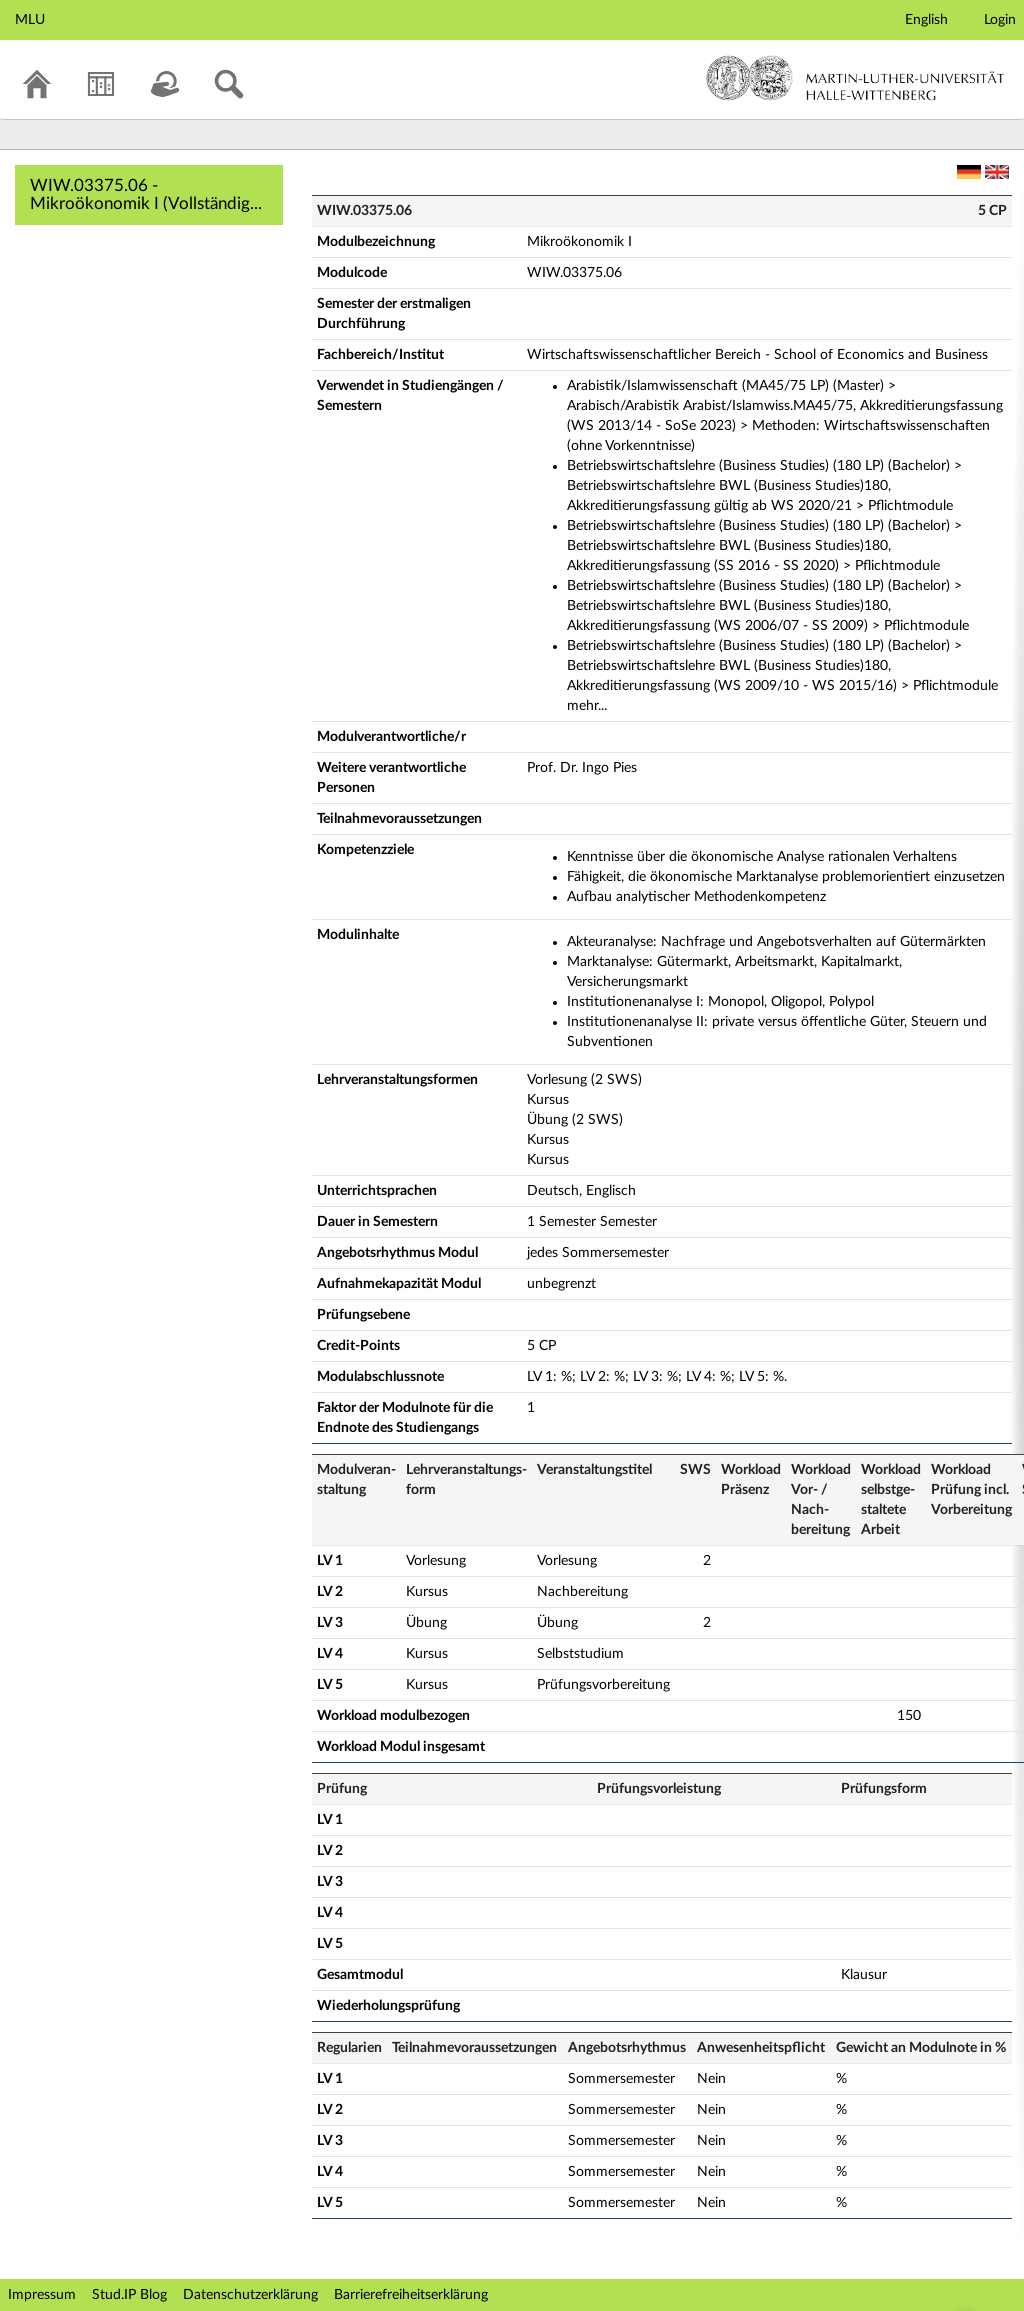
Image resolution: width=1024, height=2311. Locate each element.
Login (1000, 20)
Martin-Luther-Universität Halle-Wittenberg (855, 78)
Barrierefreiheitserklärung (411, 2295)
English (926, 20)
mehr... (587, 706)
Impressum (42, 2295)
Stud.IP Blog (129, 2295)
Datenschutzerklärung (250, 2295)
